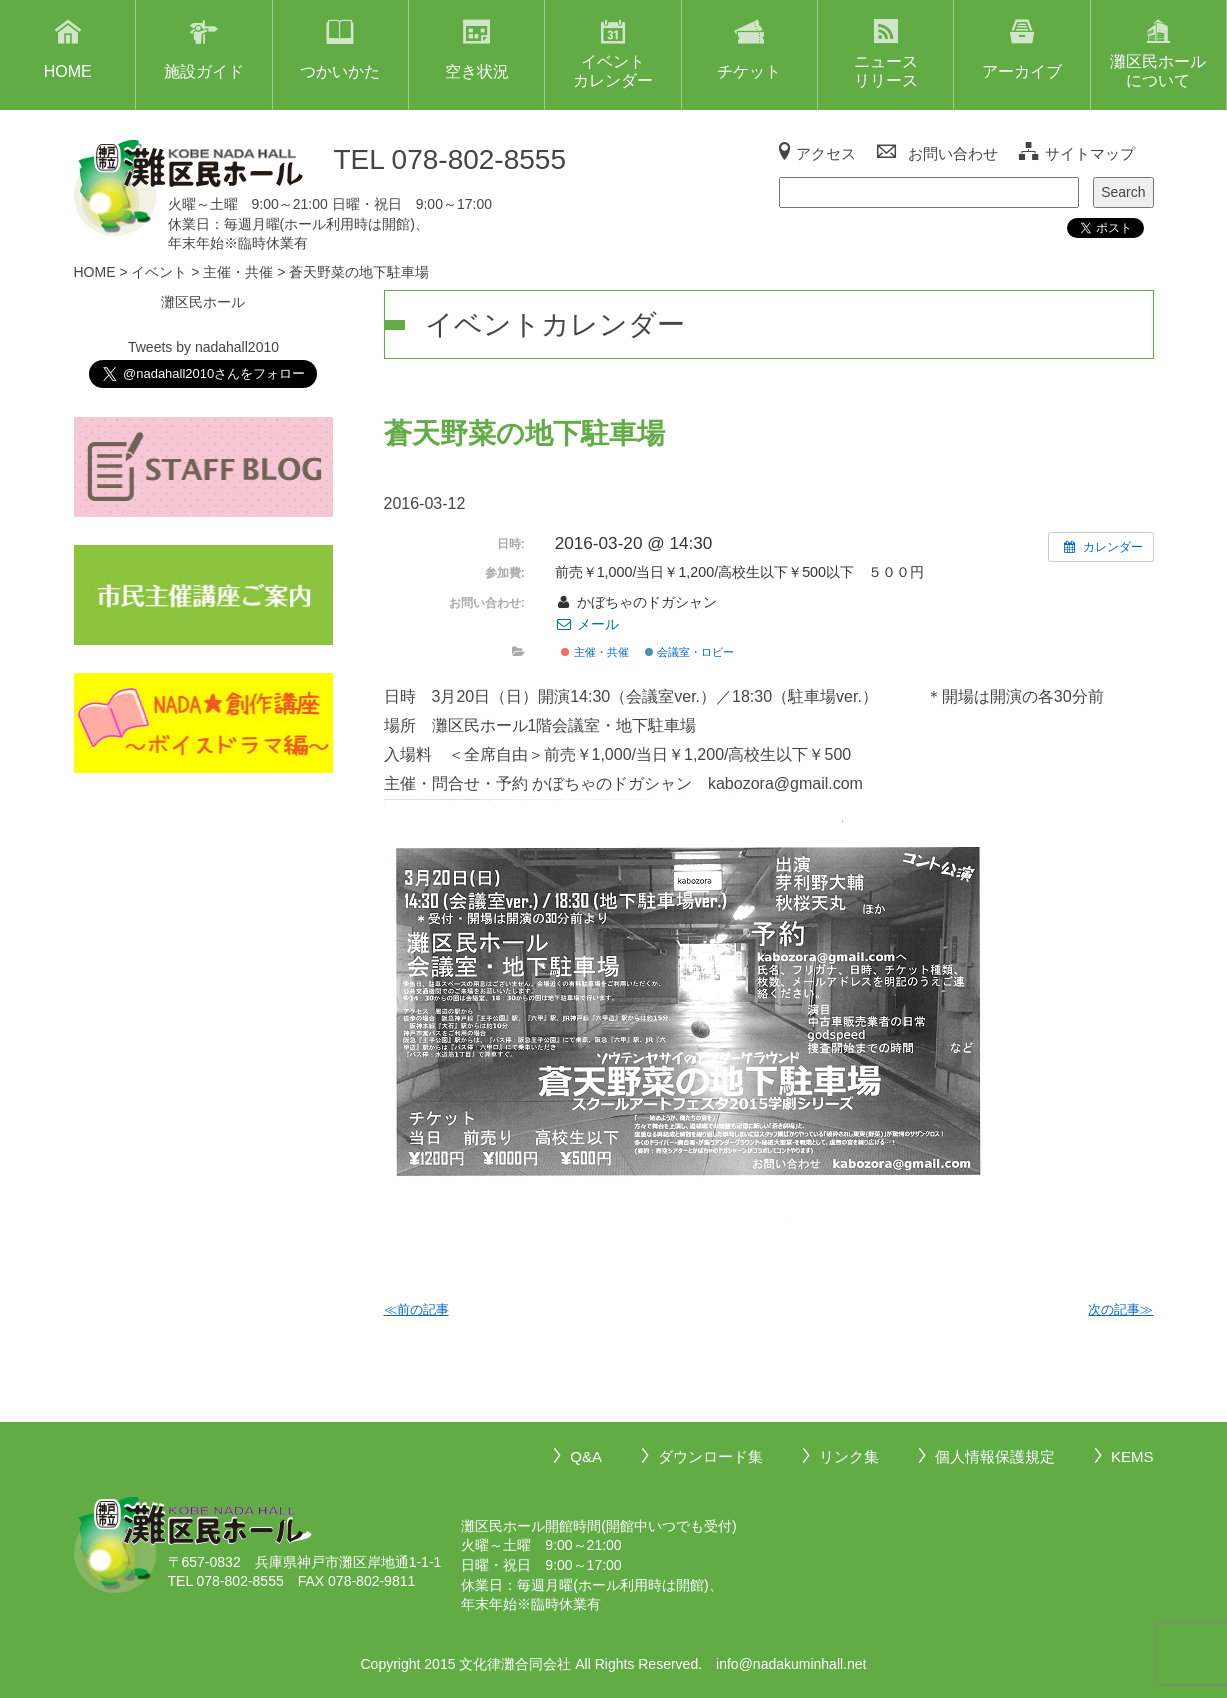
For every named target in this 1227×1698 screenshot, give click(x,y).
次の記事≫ (1120, 1309)
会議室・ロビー (689, 652)
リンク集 (849, 1456)
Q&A (586, 1456)
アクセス (826, 153)
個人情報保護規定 (995, 1456)
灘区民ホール (203, 302)
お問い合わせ (953, 153)
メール (587, 624)
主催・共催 (594, 652)
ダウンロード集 (710, 1456)
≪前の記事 (416, 1309)
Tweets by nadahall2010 (203, 347)
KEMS (1132, 1456)
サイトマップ (1090, 153)
